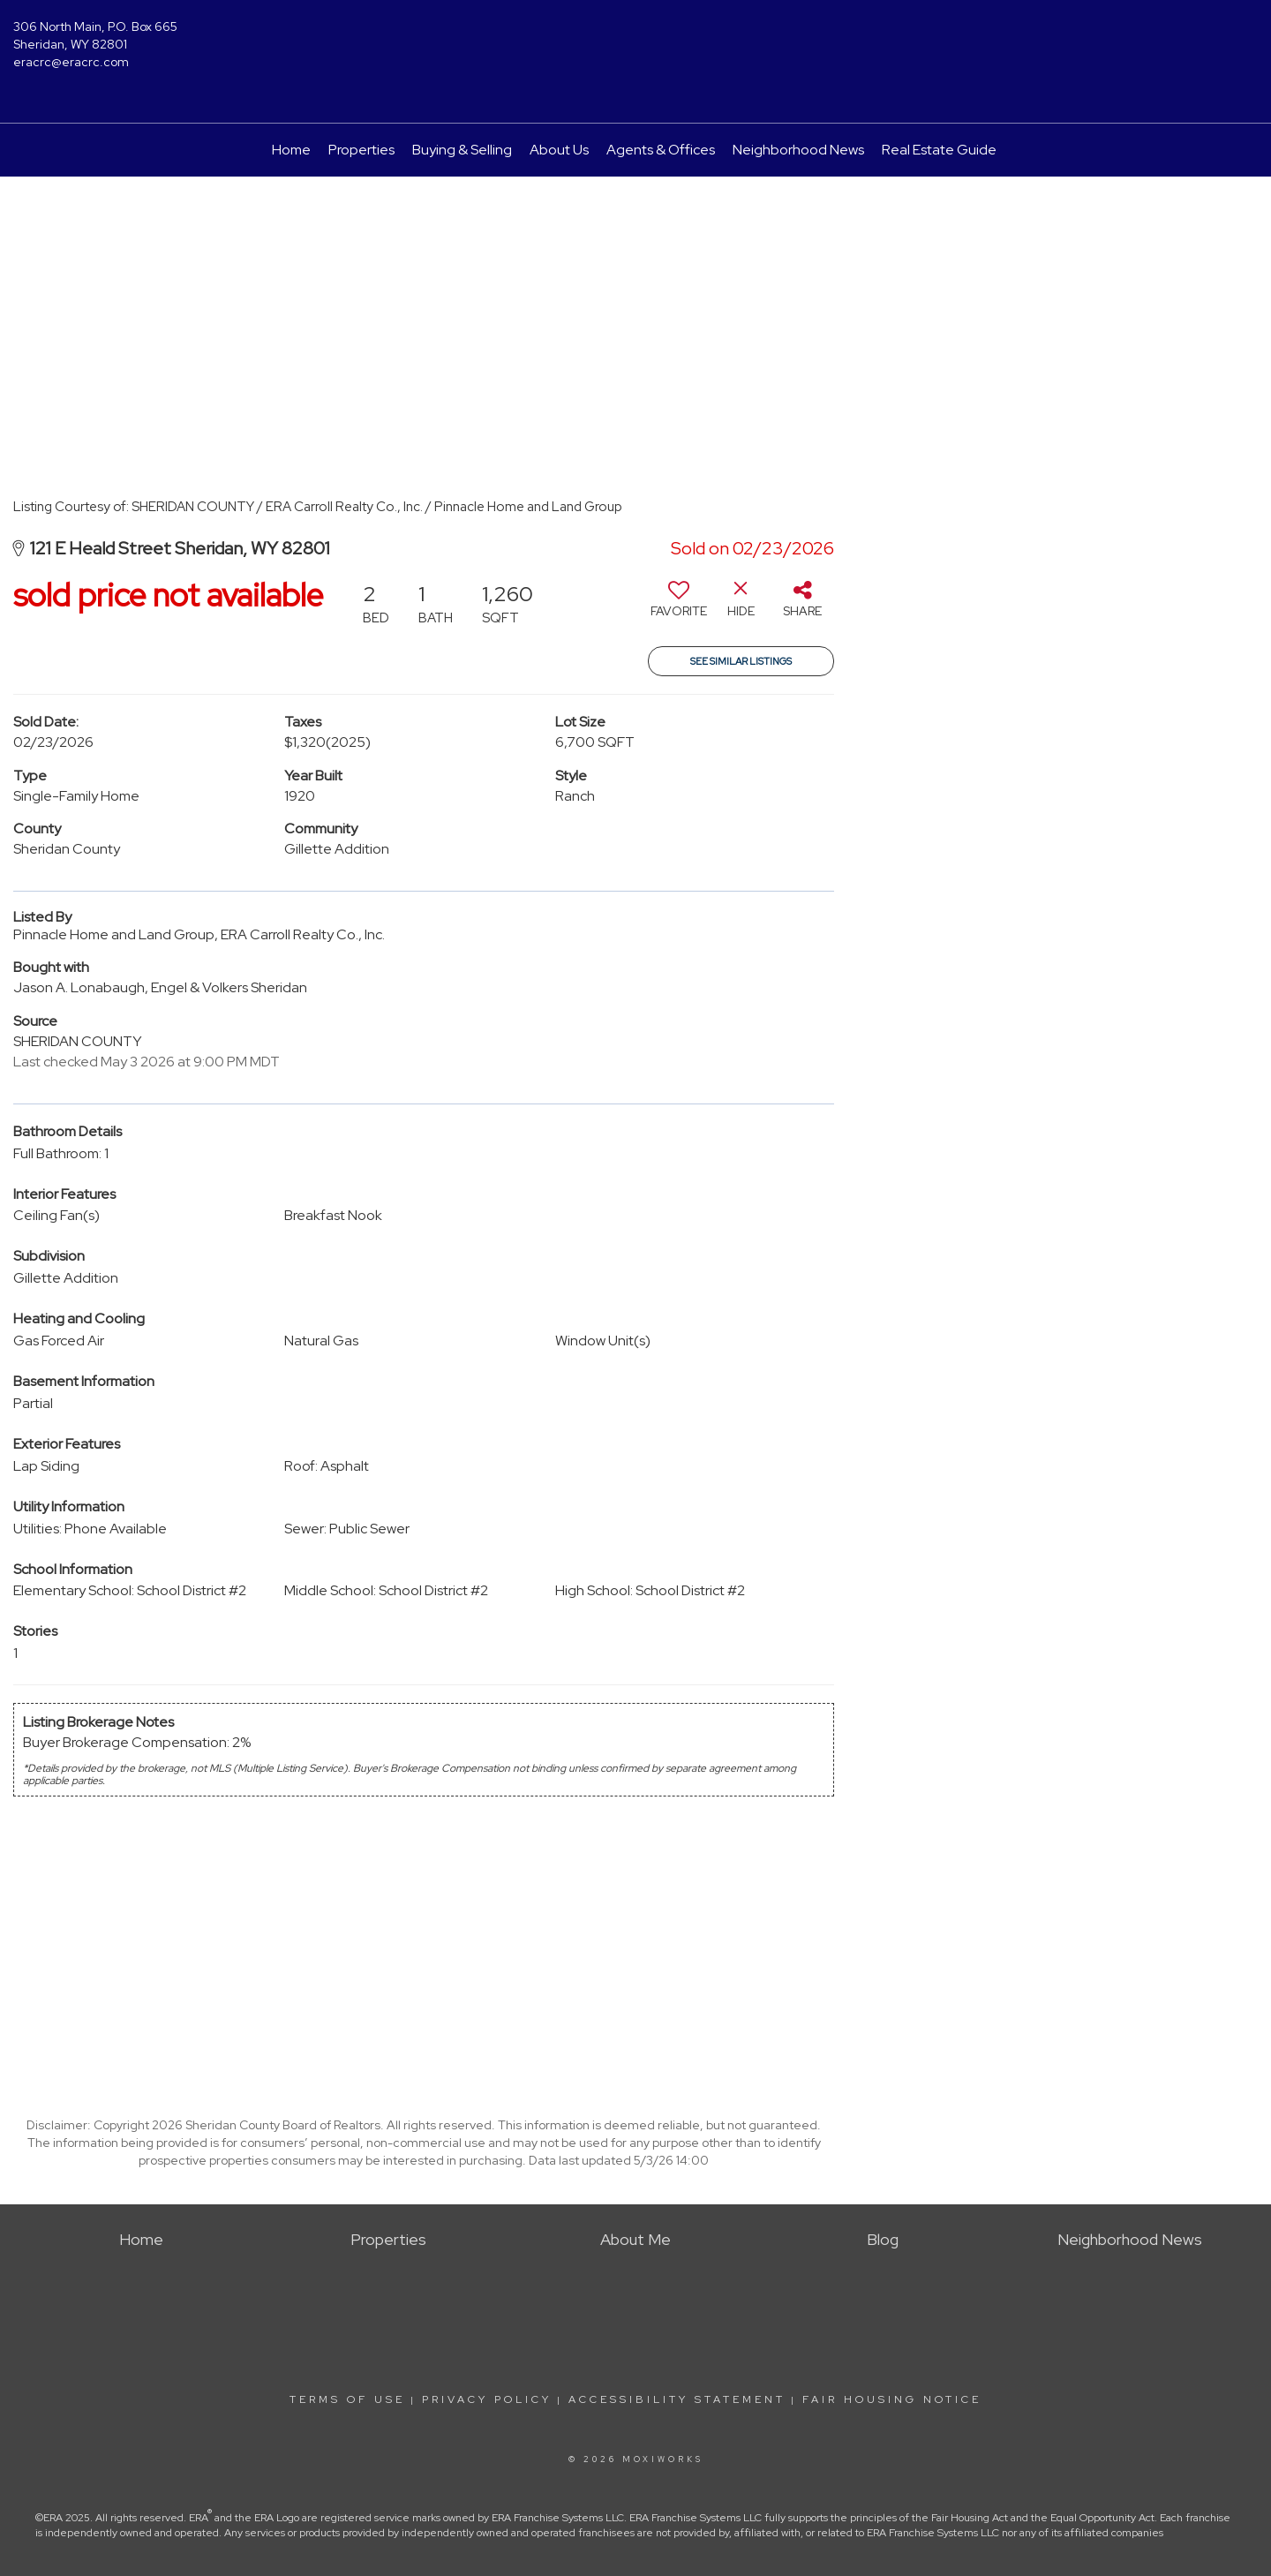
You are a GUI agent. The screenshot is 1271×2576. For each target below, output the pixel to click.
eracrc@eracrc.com (71, 62)
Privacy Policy (487, 2399)
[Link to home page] (635, 39)
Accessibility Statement (677, 2399)
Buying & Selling (462, 149)
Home (291, 149)
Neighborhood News (798, 149)
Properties (361, 149)
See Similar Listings (741, 661)
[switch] (679, 605)
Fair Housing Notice (891, 2399)
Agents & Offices (660, 149)
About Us (559, 149)
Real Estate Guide (939, 149)
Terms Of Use (347, 2399)
